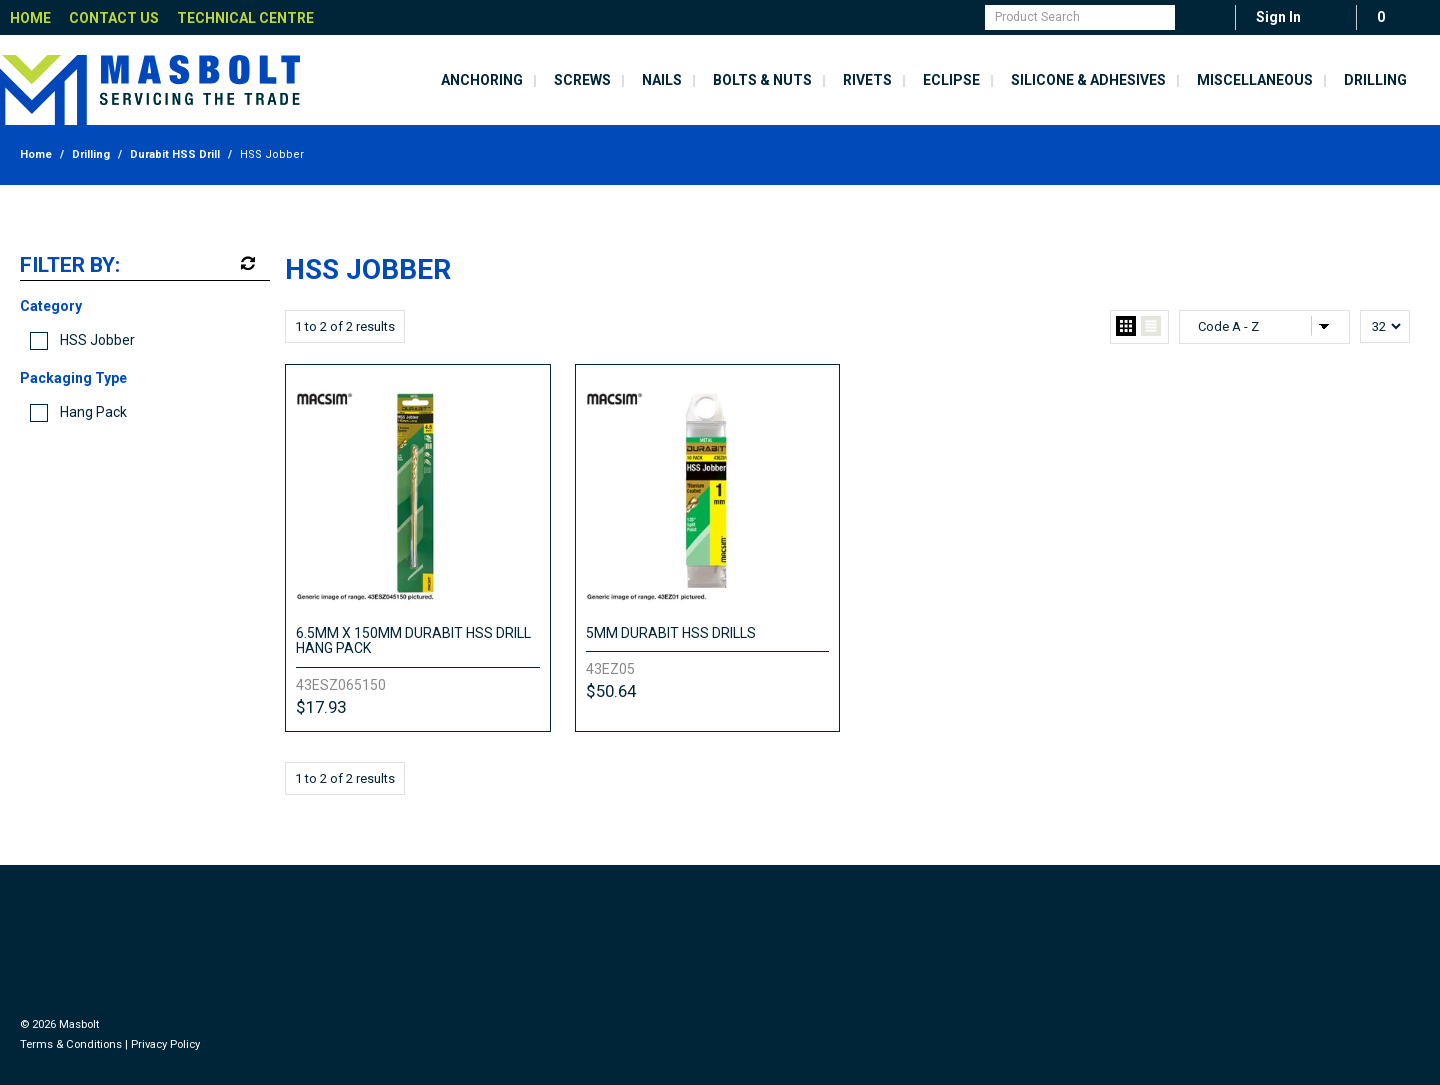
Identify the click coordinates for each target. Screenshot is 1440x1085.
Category (51, 306)
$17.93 (321, 707)
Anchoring (482, 80)
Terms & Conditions (71, 1044)
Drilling (1375, 80)
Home (30, 18)
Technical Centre (245, 18)
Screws (582, 80)
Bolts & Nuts (762, 80)
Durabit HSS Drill (175, 154)
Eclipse (951, 80)
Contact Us (114, 18)
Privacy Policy (165, 1044)
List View (1151, 327)
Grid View (1126, 327)
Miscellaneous (1255, 80)
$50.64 (611, 691)
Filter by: (70, 266)
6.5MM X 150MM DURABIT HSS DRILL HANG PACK (413, 640)
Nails (662, 80)
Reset (246, 264)
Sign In (1278, 17)
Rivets (867, 80)
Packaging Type (73, 378)
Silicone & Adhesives (1088, 80)
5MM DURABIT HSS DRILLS (671, 633)
